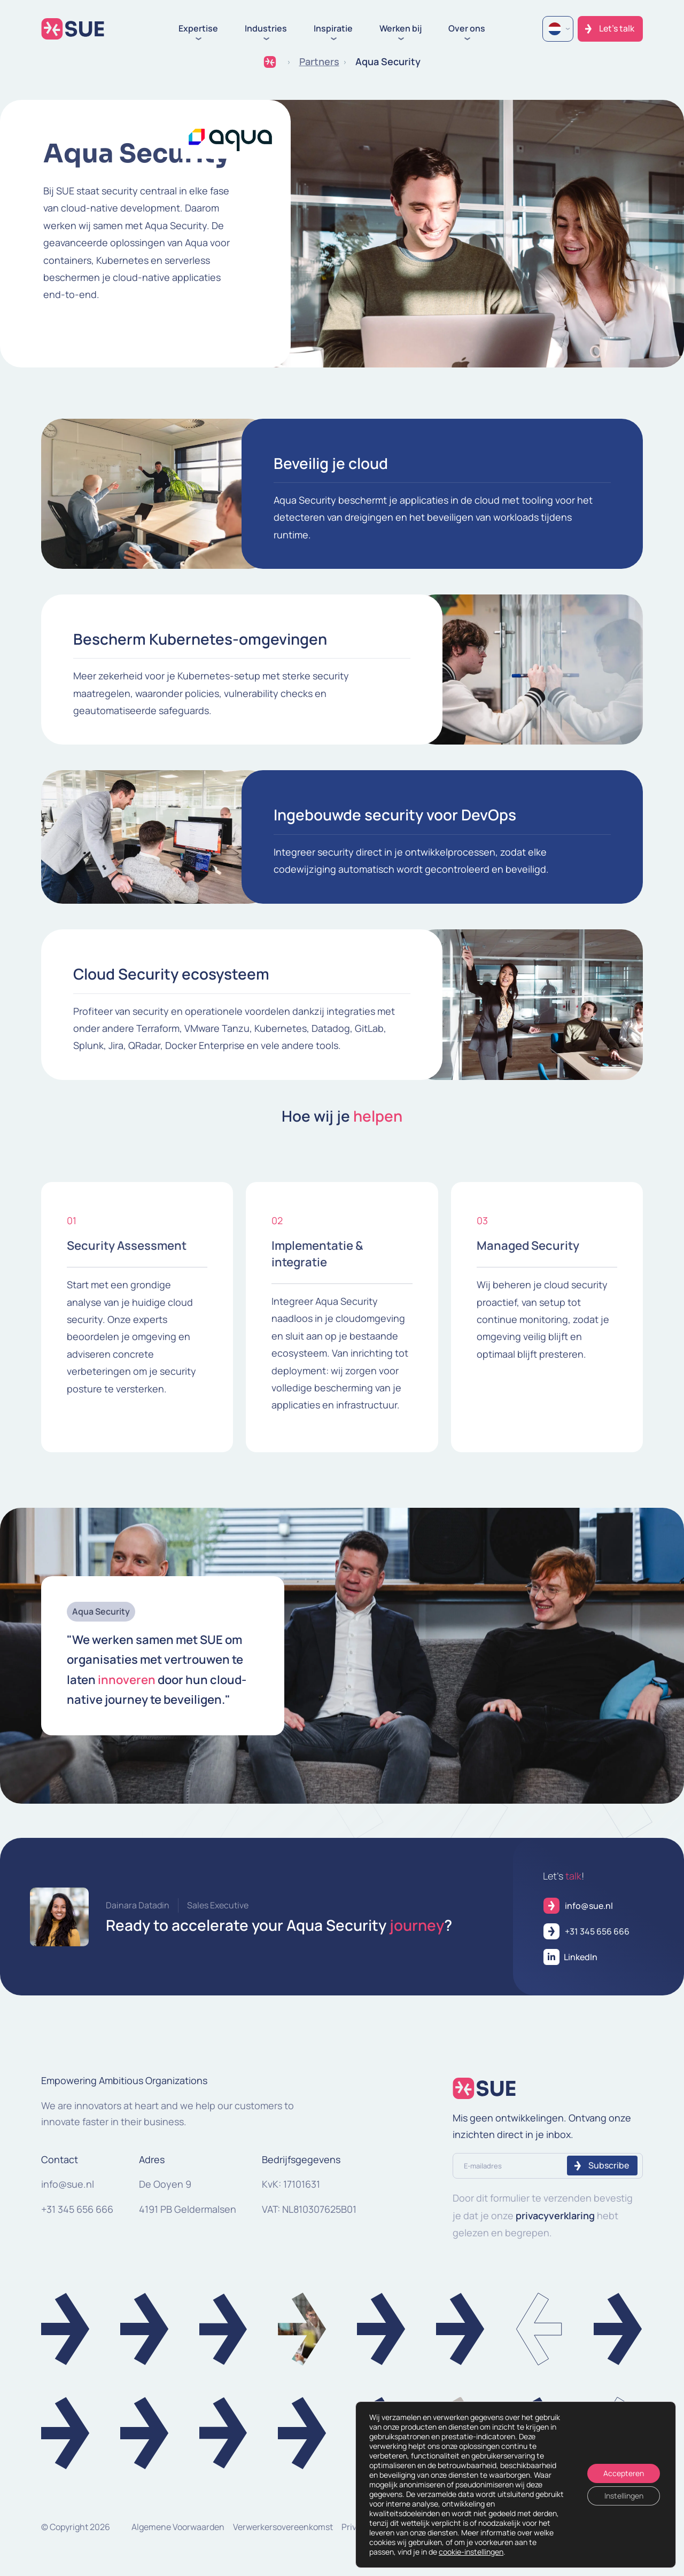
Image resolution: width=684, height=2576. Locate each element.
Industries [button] (266, 29)
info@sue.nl (67, 2184)
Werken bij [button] (400, 29)
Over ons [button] (466, 29)
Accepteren (623, 2473)
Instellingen (623, 2496)
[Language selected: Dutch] (557, 29)
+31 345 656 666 (77, 2209)
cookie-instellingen (471, 2552)
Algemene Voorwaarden (177, 2527)
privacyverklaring (555, 2215)
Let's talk (616, 28)
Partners (319, 61)
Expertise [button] (198, 29)
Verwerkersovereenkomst (283, 2527)
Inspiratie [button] (333, 29)
